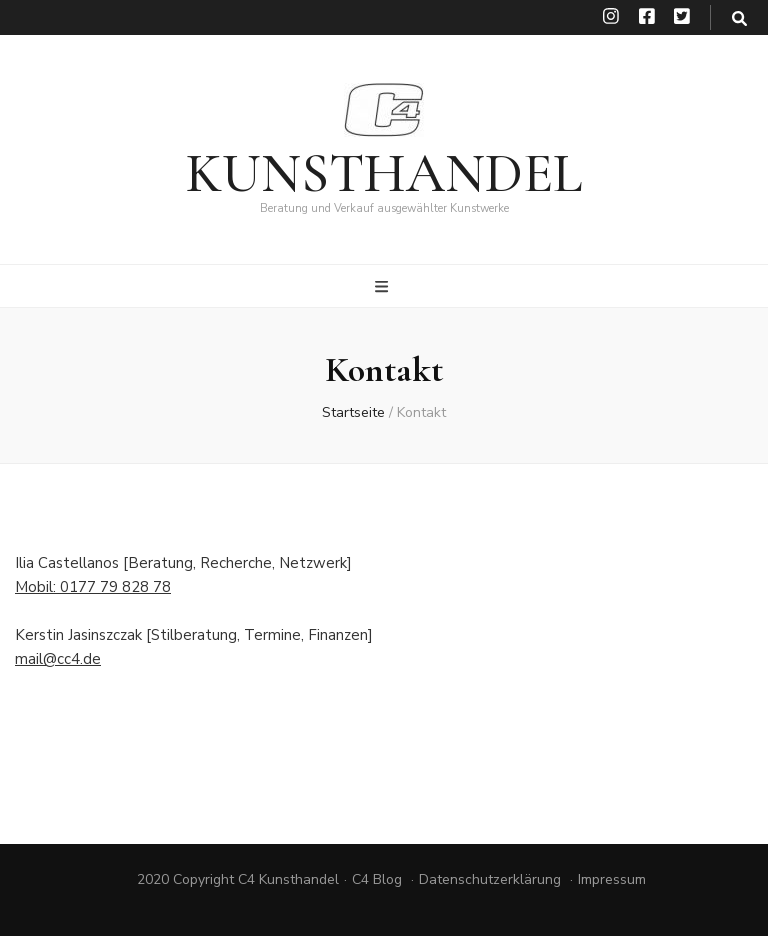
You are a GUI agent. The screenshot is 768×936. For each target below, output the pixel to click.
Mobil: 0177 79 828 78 (93, 587)
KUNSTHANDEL (384, 173)
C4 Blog (377, 879)
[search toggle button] (739, 19)
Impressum (612, 879)
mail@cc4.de (58, 659)
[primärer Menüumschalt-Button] (384, 287)
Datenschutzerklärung (490, 879)
